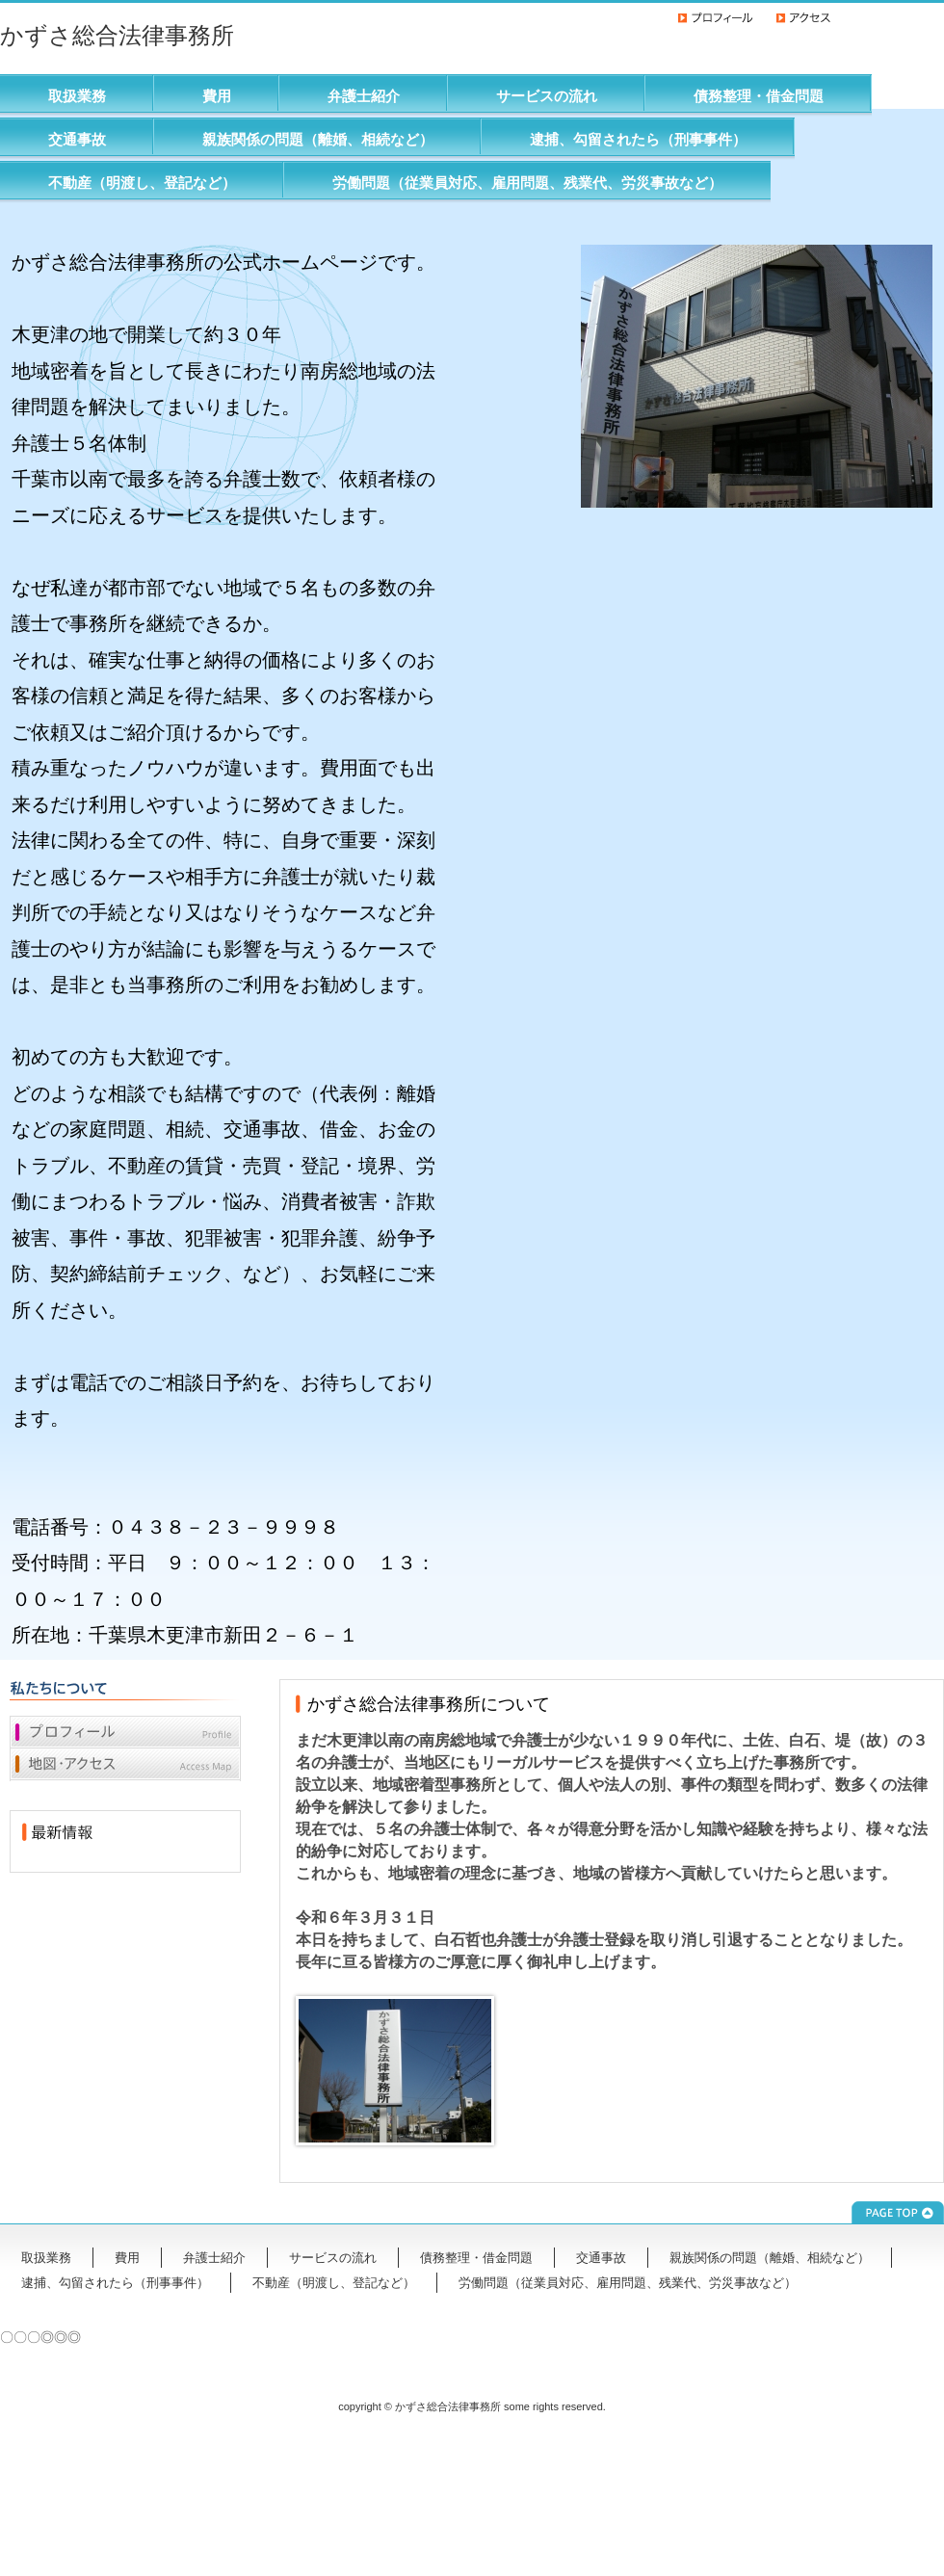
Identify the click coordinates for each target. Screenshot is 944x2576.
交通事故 (77, 139)
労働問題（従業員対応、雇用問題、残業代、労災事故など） (527, 182)
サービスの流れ (546, 96)
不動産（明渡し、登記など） (142, 182)
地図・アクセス (125, 1764)
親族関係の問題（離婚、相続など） (317, 139)
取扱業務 (77, 96)
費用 (216, 96)
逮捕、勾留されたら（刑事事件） (638, 139)
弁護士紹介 (364, 96)
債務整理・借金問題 (759, 96)
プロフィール (125, 1732)
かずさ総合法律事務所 (117, 35)
